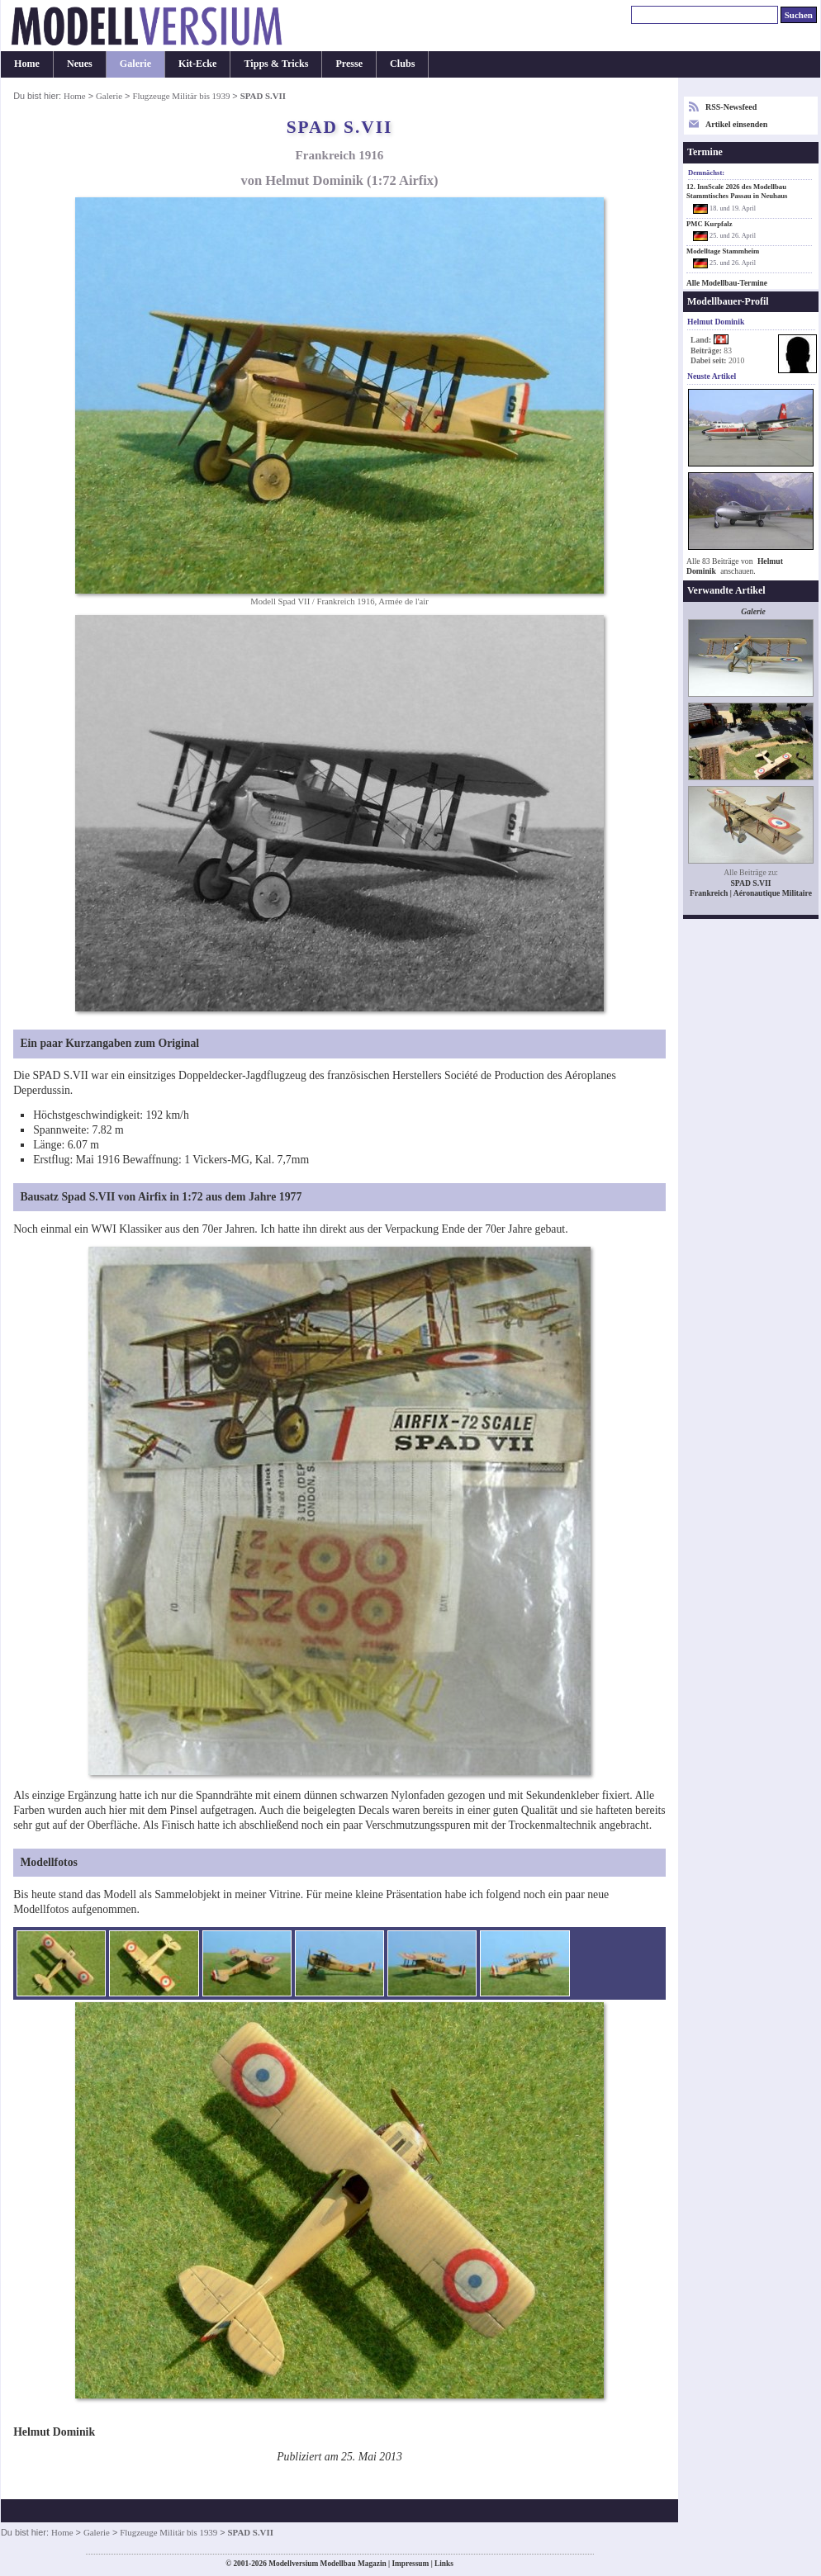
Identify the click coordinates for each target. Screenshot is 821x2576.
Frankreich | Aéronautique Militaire (751, 892)
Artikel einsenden (736, 124)
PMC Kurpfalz (709, 224)
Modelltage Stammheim (722, 251)
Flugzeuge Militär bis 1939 (181, 96)
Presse (349, 63)
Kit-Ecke (197, 63)
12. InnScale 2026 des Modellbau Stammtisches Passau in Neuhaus (736, 191)
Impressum (410, 2563)
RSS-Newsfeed (731, 106)
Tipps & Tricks (276, 63)
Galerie (135, 63)
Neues (80, 63)
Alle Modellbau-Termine (726, 283)
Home (27, 63)
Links (443, 2563)
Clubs (402, 63)
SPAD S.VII (750, 883)
